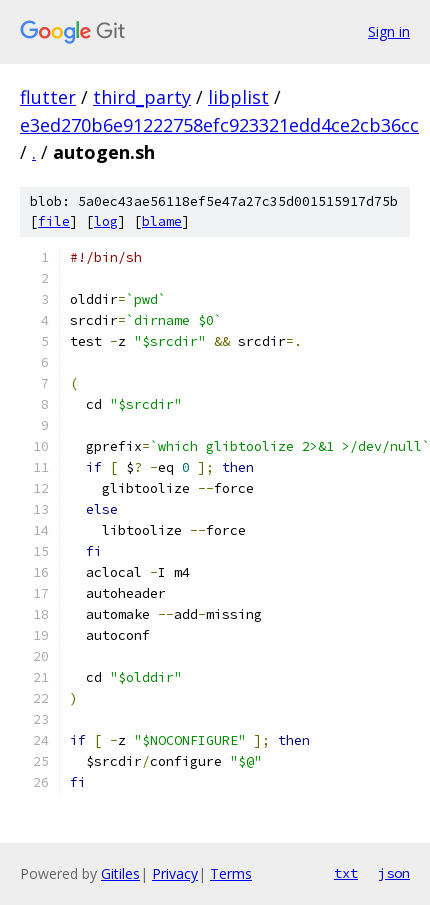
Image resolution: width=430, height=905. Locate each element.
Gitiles (120, 873)
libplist (238, 97)
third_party (142, 97)
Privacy (175, 873)
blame (162, 221)
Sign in (389, 31)
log (106, 221)
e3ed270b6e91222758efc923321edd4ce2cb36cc (219, 125)
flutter (48, 97)
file (54, 221)
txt (346, 873)
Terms (231, 873)
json (394, 873)
